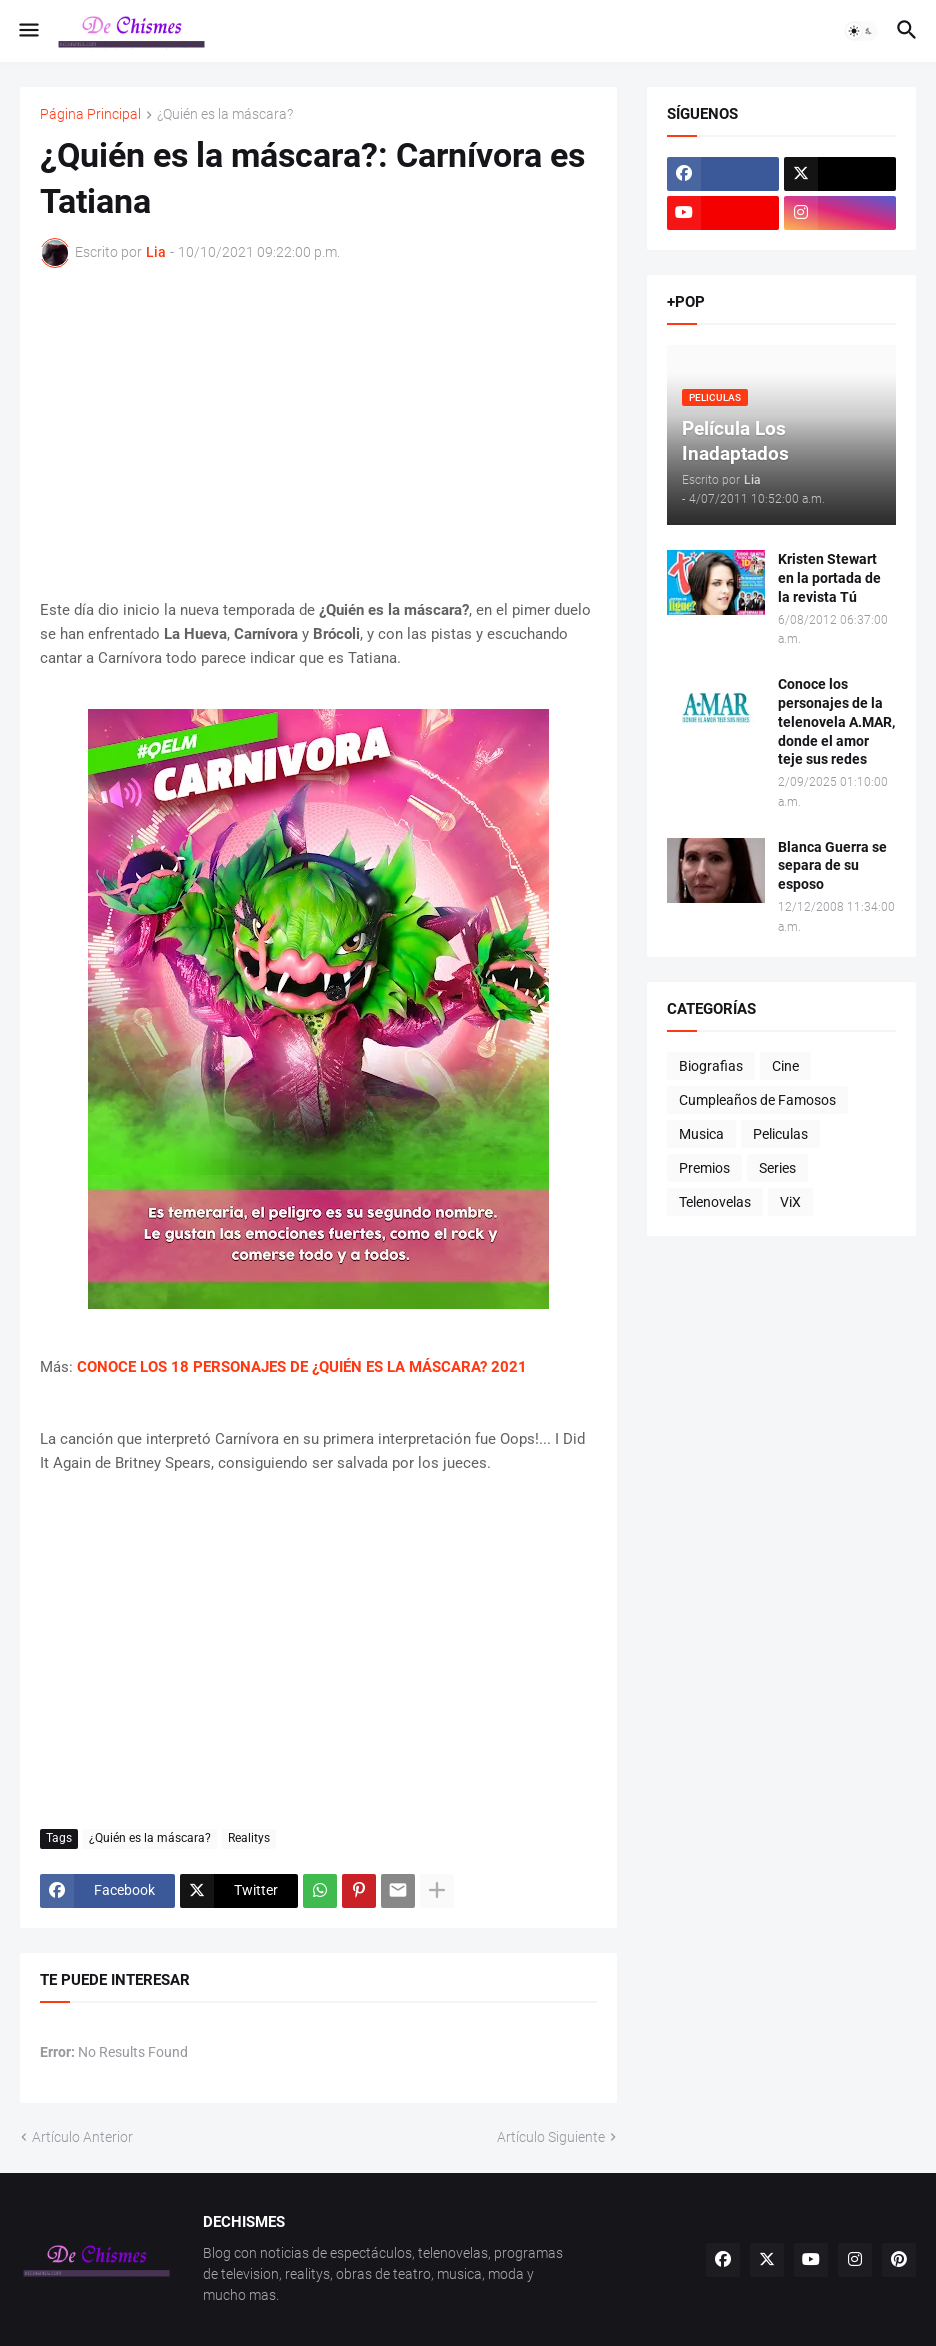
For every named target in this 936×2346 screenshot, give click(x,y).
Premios (704, 1168)
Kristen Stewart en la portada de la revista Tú (829, 578)
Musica (701, 1134)
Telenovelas (715, 1202)
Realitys (249, 1838)
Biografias (711, 1066)
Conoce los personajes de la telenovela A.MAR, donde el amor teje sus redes (836, 722)
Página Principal (90, 114)
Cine (785, 1066)
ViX (790, 1202)
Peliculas (780, 1134)
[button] (27, 31)
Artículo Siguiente (551, 2137)
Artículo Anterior (82, 2137)
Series (777, 1168)
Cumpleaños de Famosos (757, 1100)
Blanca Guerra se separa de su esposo (832, 866)
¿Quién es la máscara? (225, 114)
